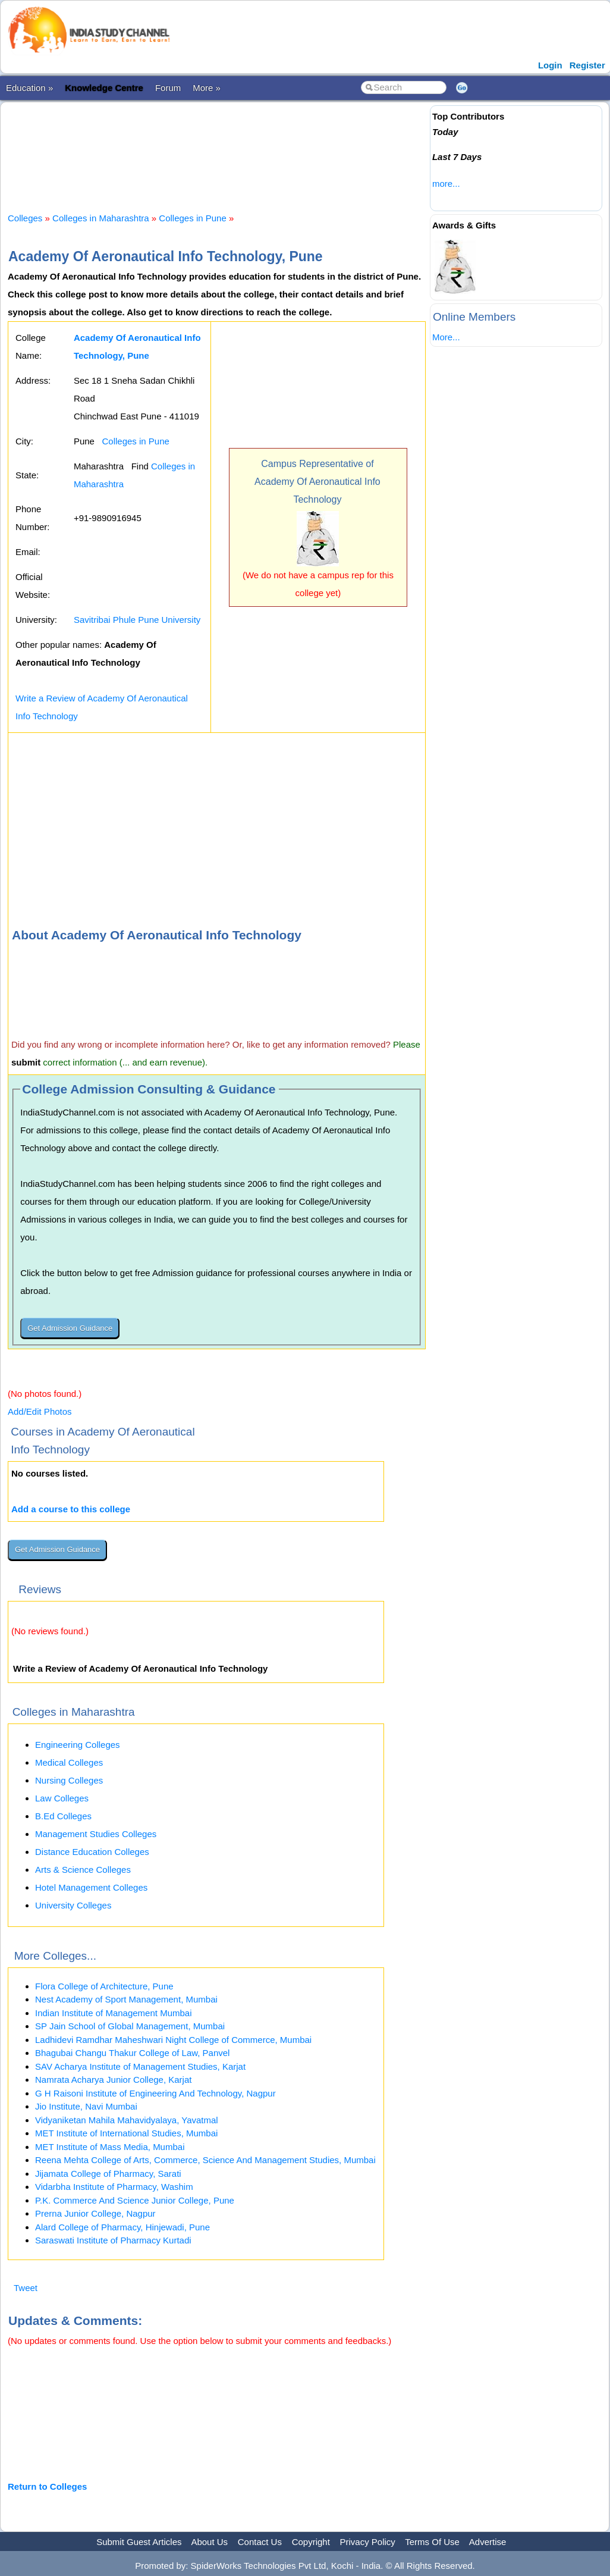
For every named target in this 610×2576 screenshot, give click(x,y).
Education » (29, 88)
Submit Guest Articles (138, 2542)
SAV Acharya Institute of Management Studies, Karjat (140, 2066)
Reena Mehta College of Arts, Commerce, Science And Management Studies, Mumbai (205, 2160)
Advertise (488, 2542)
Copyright (311, 2542)
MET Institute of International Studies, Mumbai (126, 2133)
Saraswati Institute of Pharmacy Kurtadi (113, 2240)
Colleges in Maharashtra (100, 218)
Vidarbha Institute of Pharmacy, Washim (114, 2187)
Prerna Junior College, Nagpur (95, 2213)
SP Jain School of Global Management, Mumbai (130, 2026)
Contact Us (260, 2542)
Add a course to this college (70, 1509)
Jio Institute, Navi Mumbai (86, 2106)
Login (550, 65)
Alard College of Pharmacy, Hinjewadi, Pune (122, 2227)
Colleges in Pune (192, 218)
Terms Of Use (432, 2542)
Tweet (25, 2288)
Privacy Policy (367, 2542)
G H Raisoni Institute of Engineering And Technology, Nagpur (155, 2093)
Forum (168, 88)
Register (587, 65)
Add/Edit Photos (40, 1411)
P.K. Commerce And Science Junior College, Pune (134, 2200)
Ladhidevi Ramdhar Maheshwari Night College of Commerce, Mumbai (173, 2040)
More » (207, 88)
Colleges (25, 218)
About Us (209, 2542)
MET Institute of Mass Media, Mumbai (109, 2147)
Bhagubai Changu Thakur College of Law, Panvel (132, 2053)
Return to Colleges (47, 2486)
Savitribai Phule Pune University (137, 620)
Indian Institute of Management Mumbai (113, 2013)
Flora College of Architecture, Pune (104, 1986)
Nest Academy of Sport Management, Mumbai (126, 1999)
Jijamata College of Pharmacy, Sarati (108, 2173)
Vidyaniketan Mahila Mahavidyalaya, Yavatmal (126, 2120)
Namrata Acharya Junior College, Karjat (113, 2079)
